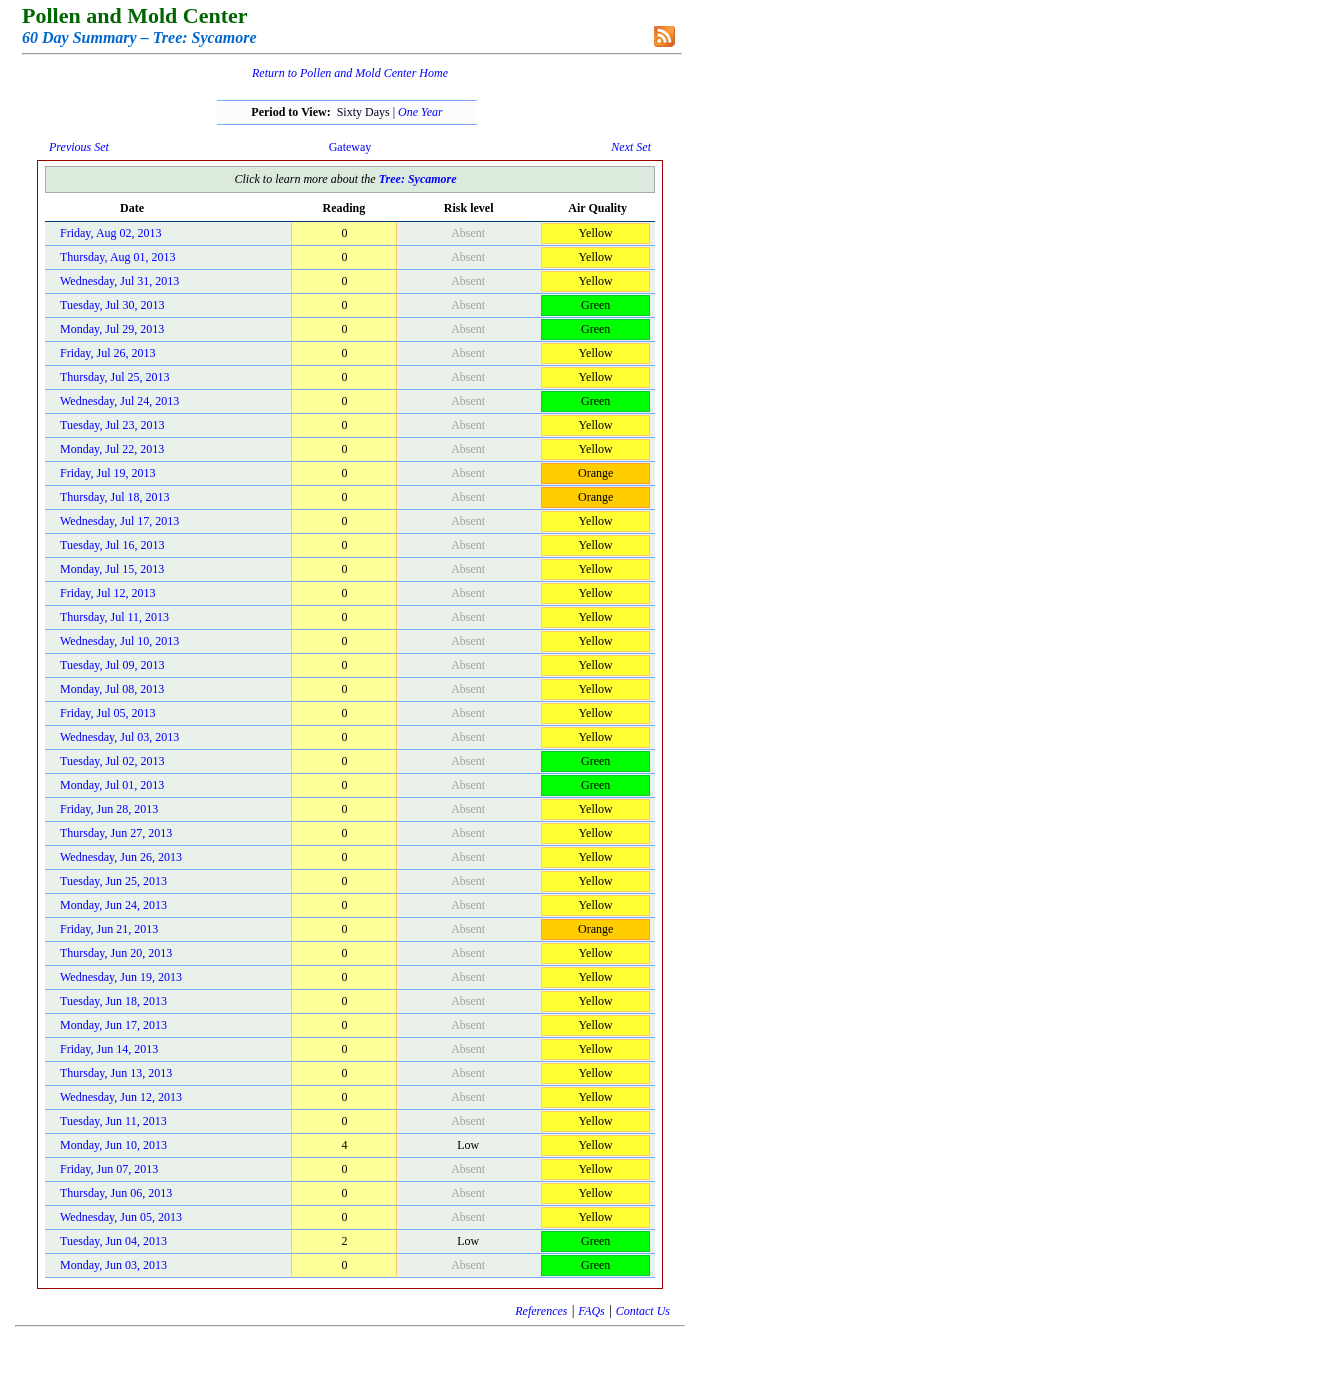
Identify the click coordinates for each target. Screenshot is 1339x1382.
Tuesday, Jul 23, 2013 (112, 425)
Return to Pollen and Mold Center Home (350, 73)
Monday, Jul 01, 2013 (112, 785)
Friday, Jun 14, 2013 (109, 1049)
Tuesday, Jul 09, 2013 (112, 665)
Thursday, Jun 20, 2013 (116, 953)
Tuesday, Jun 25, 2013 (113, 881)
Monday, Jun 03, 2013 (113, 1265)
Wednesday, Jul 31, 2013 (119, 281)
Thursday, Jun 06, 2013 (116, 1193)
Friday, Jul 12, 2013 (108, 593)
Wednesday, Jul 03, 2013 (119, 737)
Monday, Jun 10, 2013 (113, 1145)
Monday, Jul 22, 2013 (112, 449)
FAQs (591, 1311)
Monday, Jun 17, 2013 (113, 1025)
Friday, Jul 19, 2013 (108, 473)
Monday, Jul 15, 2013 (112, 569)
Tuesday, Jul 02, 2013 (112, 761)
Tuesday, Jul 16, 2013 (112, 545)
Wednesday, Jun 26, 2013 (121, 857)
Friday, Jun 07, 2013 (109, 1169)
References (541, 1311)
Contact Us (643, 1311)
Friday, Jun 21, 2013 (109, 929)
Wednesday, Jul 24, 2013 (119, 401)
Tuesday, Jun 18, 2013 (113, 1001)
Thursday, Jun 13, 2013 (116, 1073)
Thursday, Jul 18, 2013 (115, 497)
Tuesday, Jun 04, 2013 (113, 1241)
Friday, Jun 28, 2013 (109, 809)
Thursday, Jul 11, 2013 (114, 617)
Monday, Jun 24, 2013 (113, 905)
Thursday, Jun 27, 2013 (116, 833)
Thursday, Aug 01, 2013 (118, 257)
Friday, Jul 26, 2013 (108, 353)
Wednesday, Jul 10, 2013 (119, 641)
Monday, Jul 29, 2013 (112, 329)
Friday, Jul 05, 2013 (108, 713)
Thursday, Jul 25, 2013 (115, 377)
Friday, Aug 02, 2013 (111, 233)
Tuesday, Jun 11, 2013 (113, 1121)
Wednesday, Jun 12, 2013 (121, 1097)
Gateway (350, 147)
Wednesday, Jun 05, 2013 (121, 1217)
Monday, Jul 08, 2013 (112, 689)
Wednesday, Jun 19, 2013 (121, 977)
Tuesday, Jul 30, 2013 (112, 305)
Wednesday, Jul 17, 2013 (119, 521)
